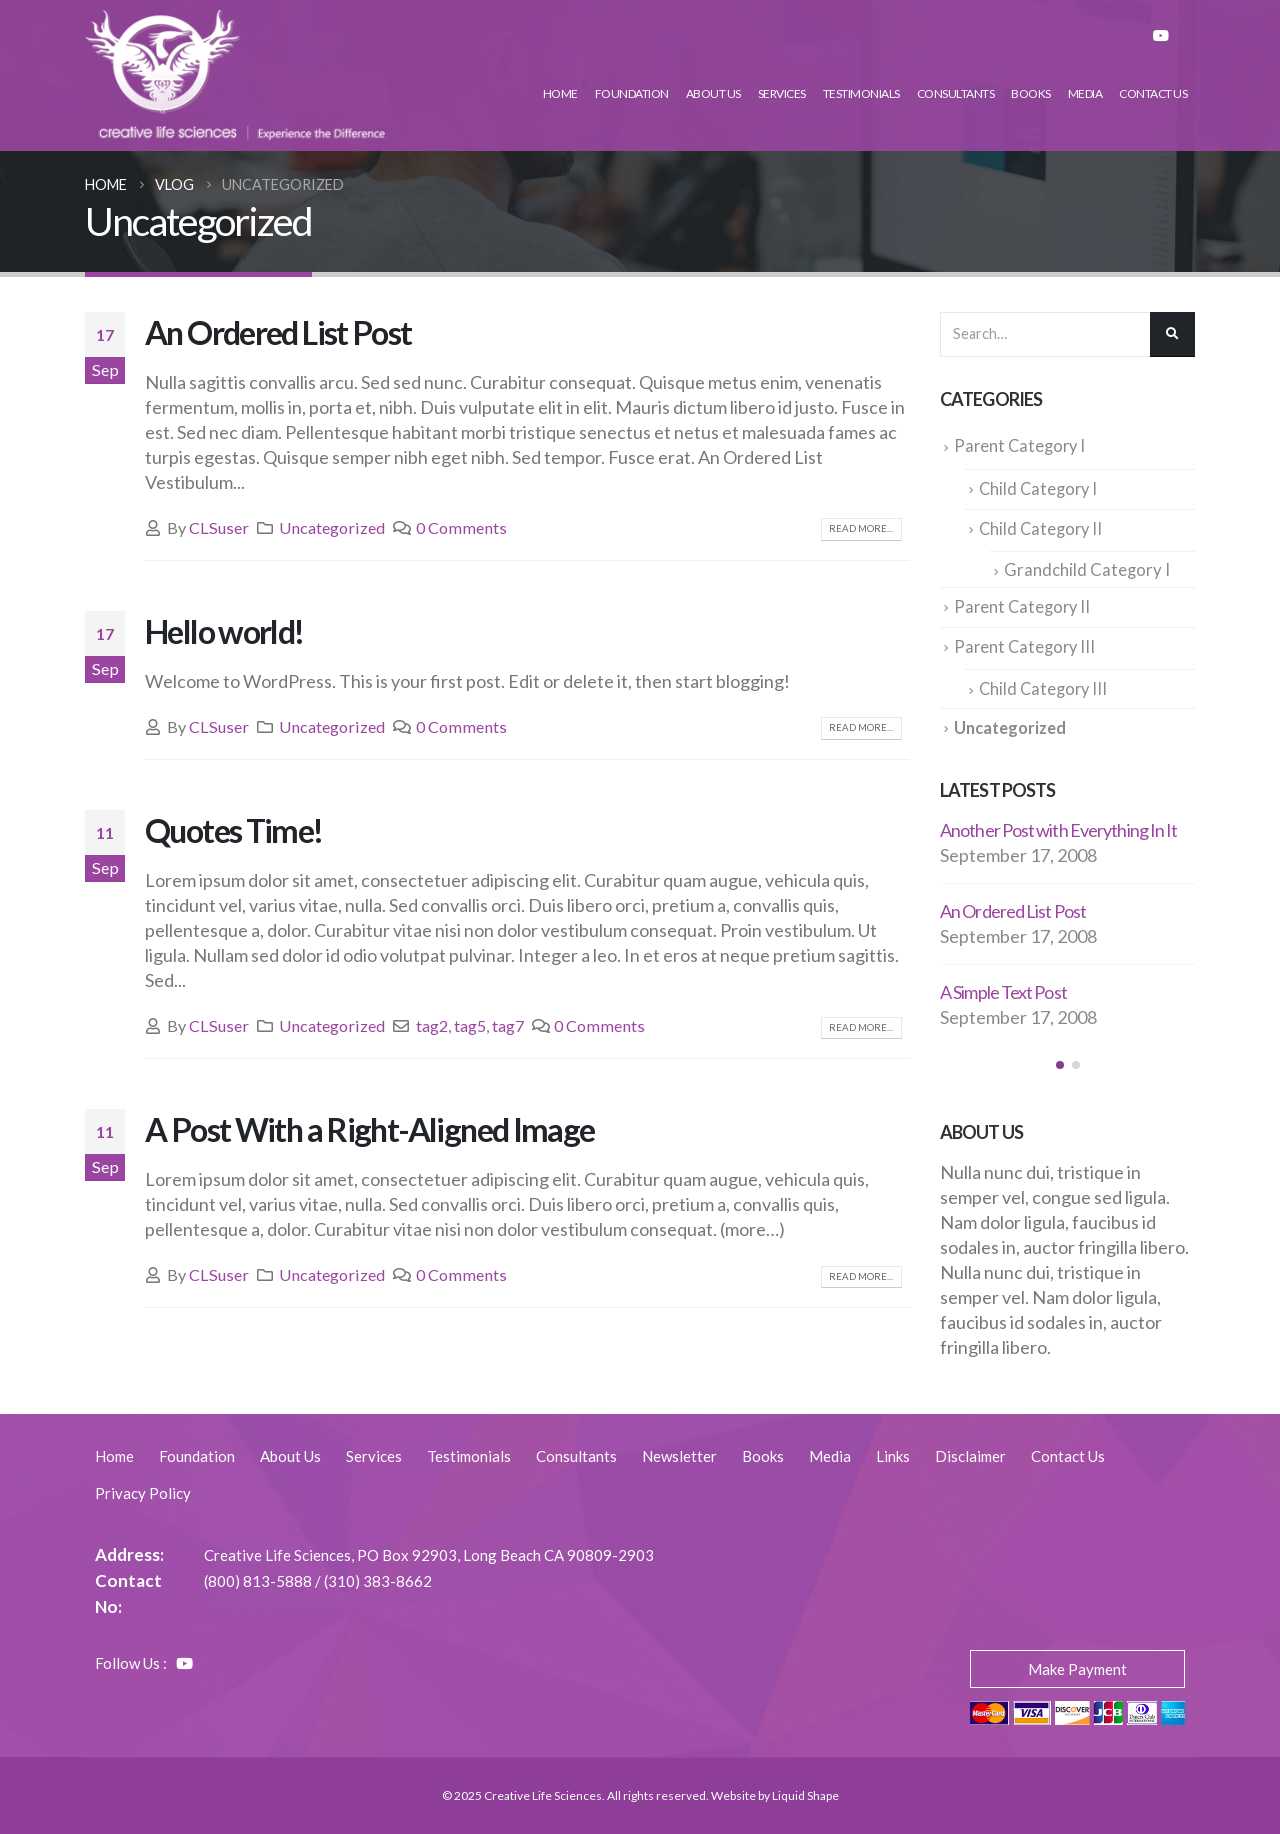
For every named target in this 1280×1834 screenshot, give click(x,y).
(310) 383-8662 (378, 1581)
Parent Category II (1024, 604)
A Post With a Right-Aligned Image (370, 1129)
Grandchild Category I (1087, 568)
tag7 (508, 1025)
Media (1085, 93)
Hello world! (224, 631)
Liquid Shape (805, 1795)
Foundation (632, 93)
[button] (1060, 1059)
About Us (713, 93)
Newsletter (679, 1456)
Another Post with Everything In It (1058, 824)
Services (782, 93)
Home (560, 93)
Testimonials (861, 93)
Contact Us (1153, 93)
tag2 (432, 1025)
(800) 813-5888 (258, 1581)
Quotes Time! (234, 830)
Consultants (956, 93)
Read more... (860, 529)
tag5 (470, 1025)
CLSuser (219, 527)
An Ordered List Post (278, 332)
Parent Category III (1026, 643)
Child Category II (1042, 527)
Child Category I (1040, 488)
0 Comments (461, 527)
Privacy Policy (143, 1493)
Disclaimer (970, 1456)
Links (893, 1456)
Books (1031, 93)
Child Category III (1045, 684)
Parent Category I (1021, 446)
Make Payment (1077, 1669)
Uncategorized (332, 527)
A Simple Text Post (1003, 986)
